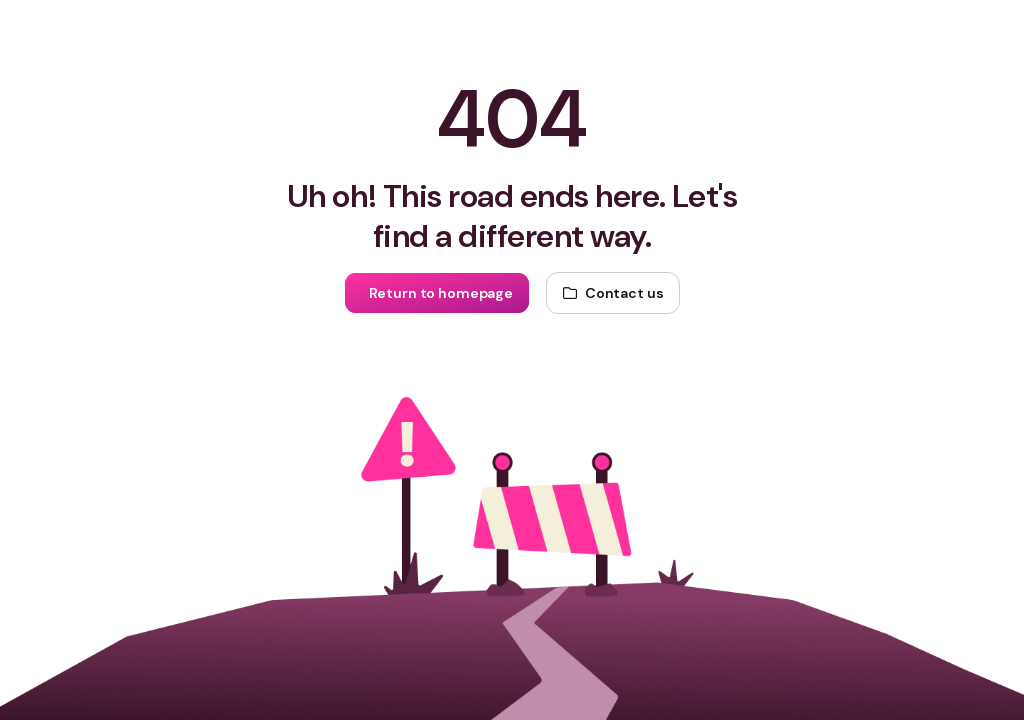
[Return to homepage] (437, 293)
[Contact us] (613, 293)
